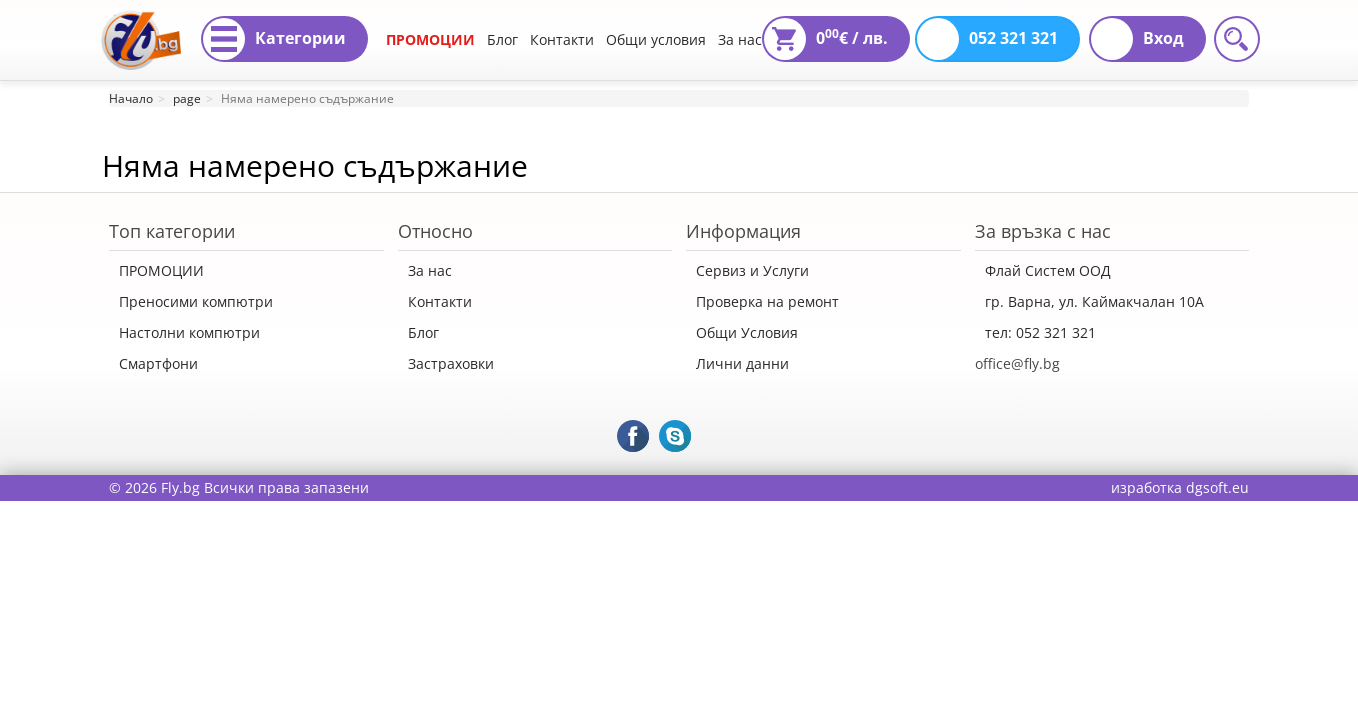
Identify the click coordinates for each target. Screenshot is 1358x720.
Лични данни (742, 363)
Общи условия (656, 39)
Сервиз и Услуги (752, 270)
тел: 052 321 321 (1040, 332)
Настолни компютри (189, 332)
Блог (502, 39)
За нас (740, 39)
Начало (131, 98)
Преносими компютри (196, 301)
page (187, 98)
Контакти (562, 39)
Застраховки (451, 363)
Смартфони (158, 363)
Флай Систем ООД (1048, 270)
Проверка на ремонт (767, 301)
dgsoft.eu (1217, 487)
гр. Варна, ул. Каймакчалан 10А (1094, 301)
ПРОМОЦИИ (430, 39)
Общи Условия (747, 332)
